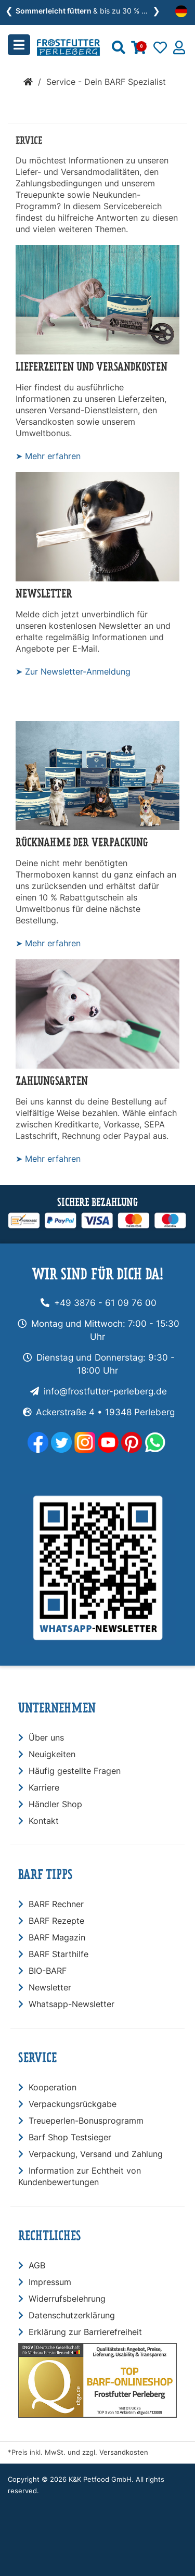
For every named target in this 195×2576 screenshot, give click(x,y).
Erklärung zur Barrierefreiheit (85, 2332)
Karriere (44, 1787)
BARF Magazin (57, 1937)
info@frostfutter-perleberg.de (105, 1391)
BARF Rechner (56, 1904)
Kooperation (52, 2087)
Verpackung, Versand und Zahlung (96, 2154)
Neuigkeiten (52, 1754)
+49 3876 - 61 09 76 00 (105, 1303)
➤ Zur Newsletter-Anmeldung (73, 671)
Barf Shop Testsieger (70, 2137)
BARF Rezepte (56, 1920)
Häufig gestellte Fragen (75, 1771)
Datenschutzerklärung (72, 2315)
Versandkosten (123, 2452)
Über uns (46, 1737)
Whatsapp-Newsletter (71, 2004)
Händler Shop (55, 1804)
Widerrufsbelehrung (67, 2298)
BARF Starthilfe (58, 1954)
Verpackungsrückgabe (72, 2104)
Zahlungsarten (52, 1081)
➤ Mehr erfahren (48, 456)
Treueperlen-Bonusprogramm (86, 2120)
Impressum (50, 2282)
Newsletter (44, 594)
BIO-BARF (48, 1970)
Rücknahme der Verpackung (82, 842)
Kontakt (44, 1821)
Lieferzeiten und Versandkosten (91, 367)
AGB (37, 2265)
